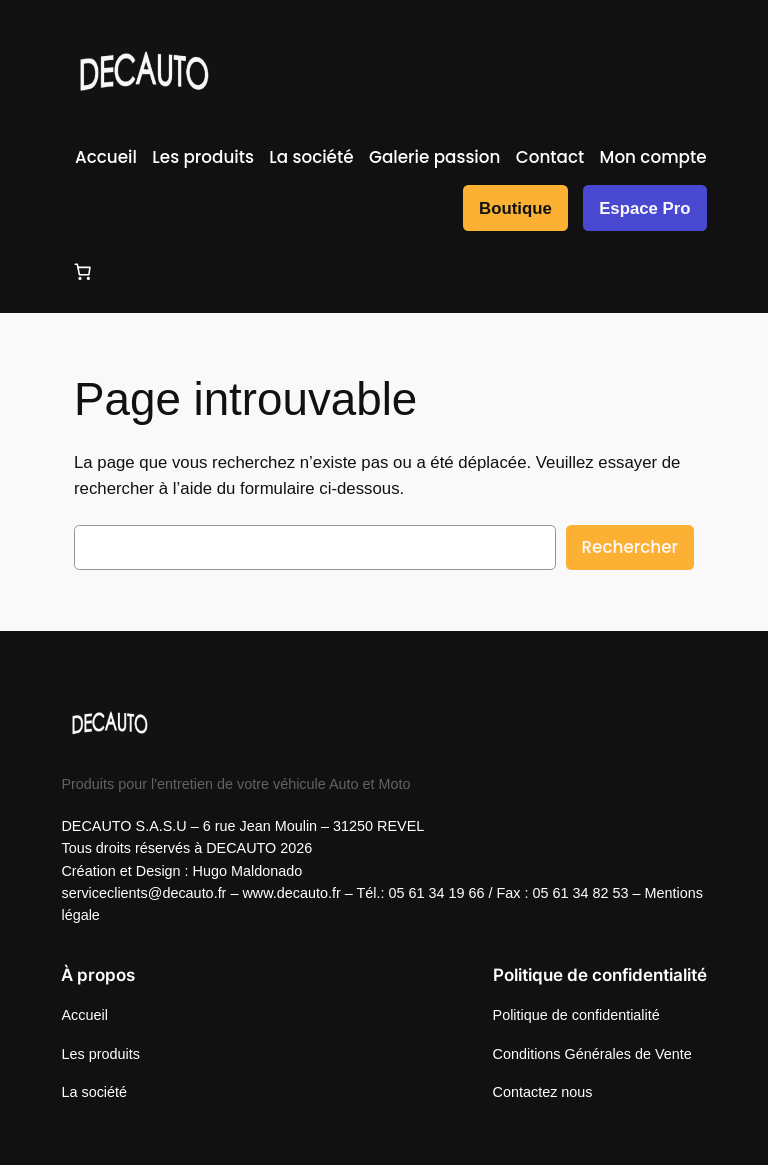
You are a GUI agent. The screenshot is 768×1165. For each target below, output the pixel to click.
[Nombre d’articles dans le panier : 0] (82, 272)
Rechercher (630, 547)
